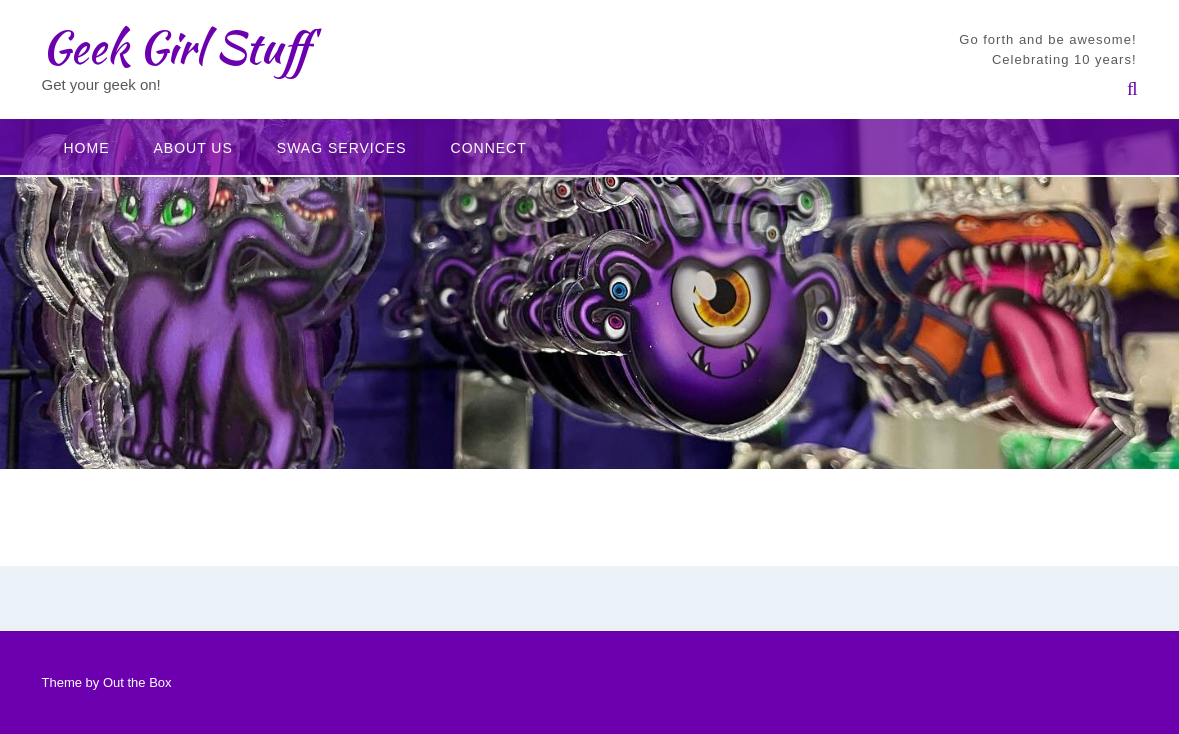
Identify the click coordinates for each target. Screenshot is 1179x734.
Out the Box (137, 682)
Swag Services (342, 148)
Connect (489, 148)
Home (87, 148)
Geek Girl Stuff (175, 47)
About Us (193, 148)
